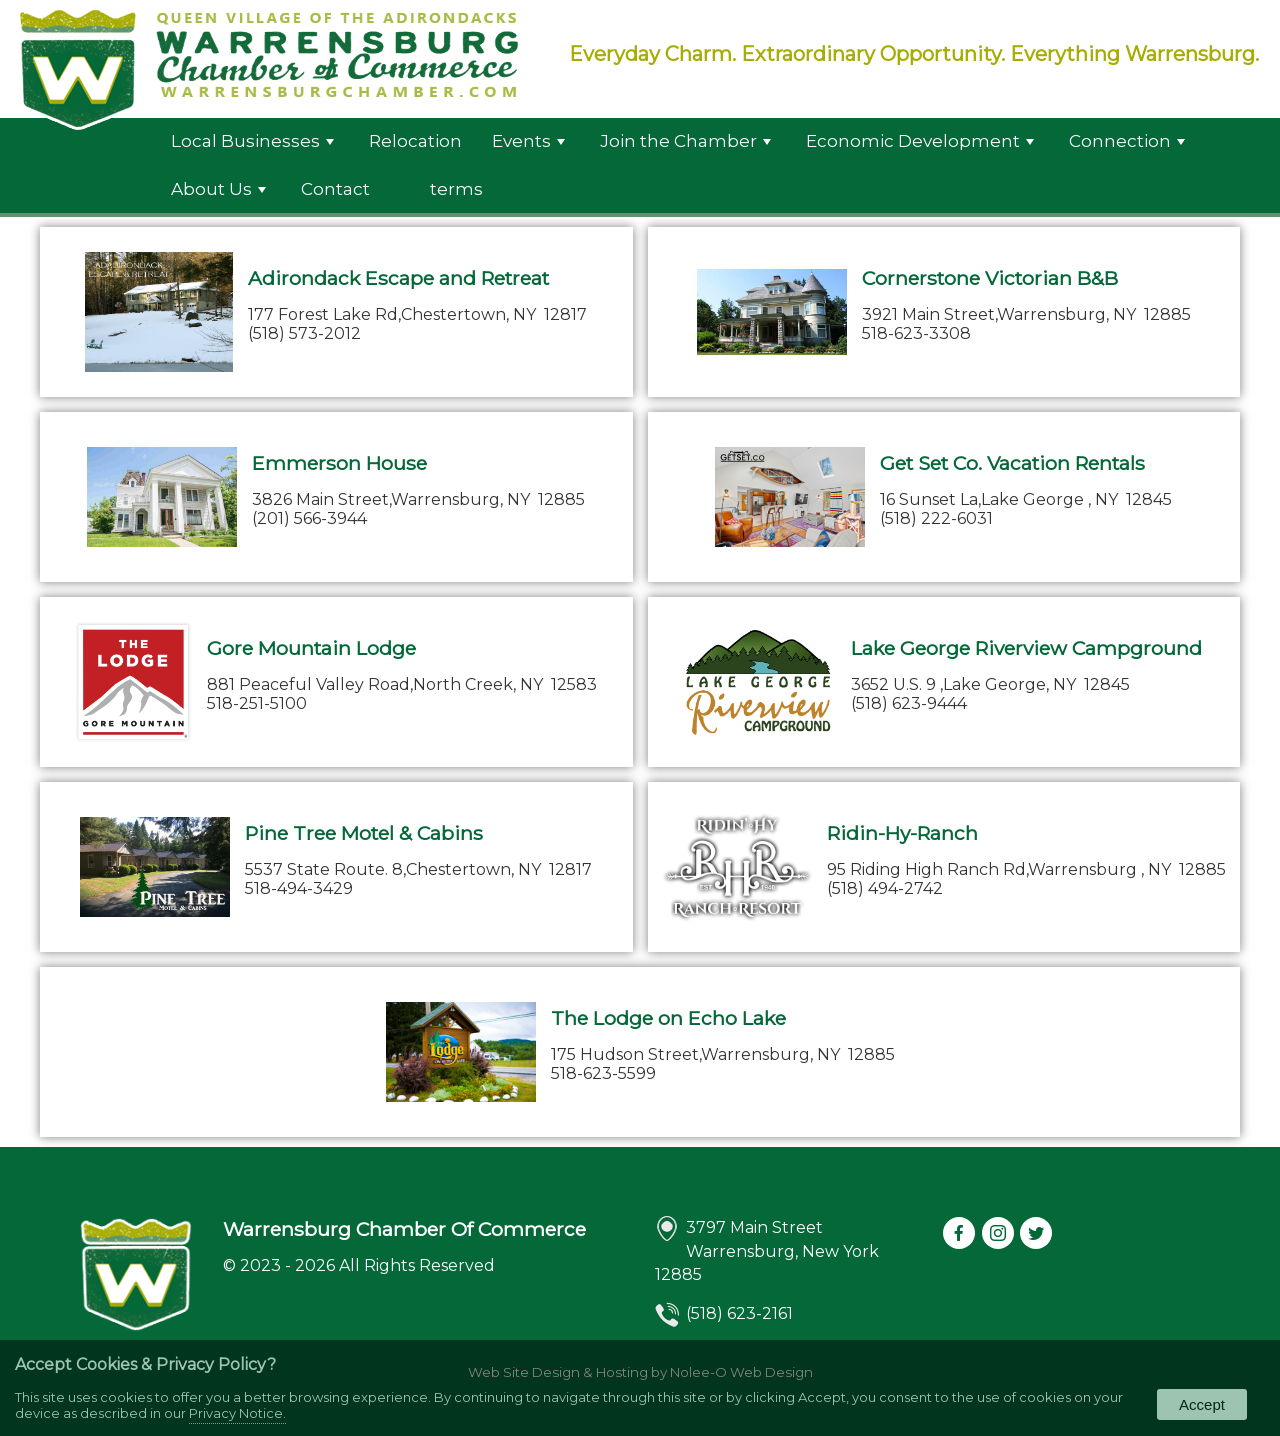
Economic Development (920, 141)
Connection (1127, 141)
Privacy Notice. (237, 1413)
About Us (218, 189)
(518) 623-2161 (739, 1313)
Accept (1202, 1404)
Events (528, 141)
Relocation (415, 141)
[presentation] (960, 1234)
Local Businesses (252, 141)
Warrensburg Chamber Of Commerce (404, 1229)
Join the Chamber (685, 141)
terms (456, 189)
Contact (335, 189)
